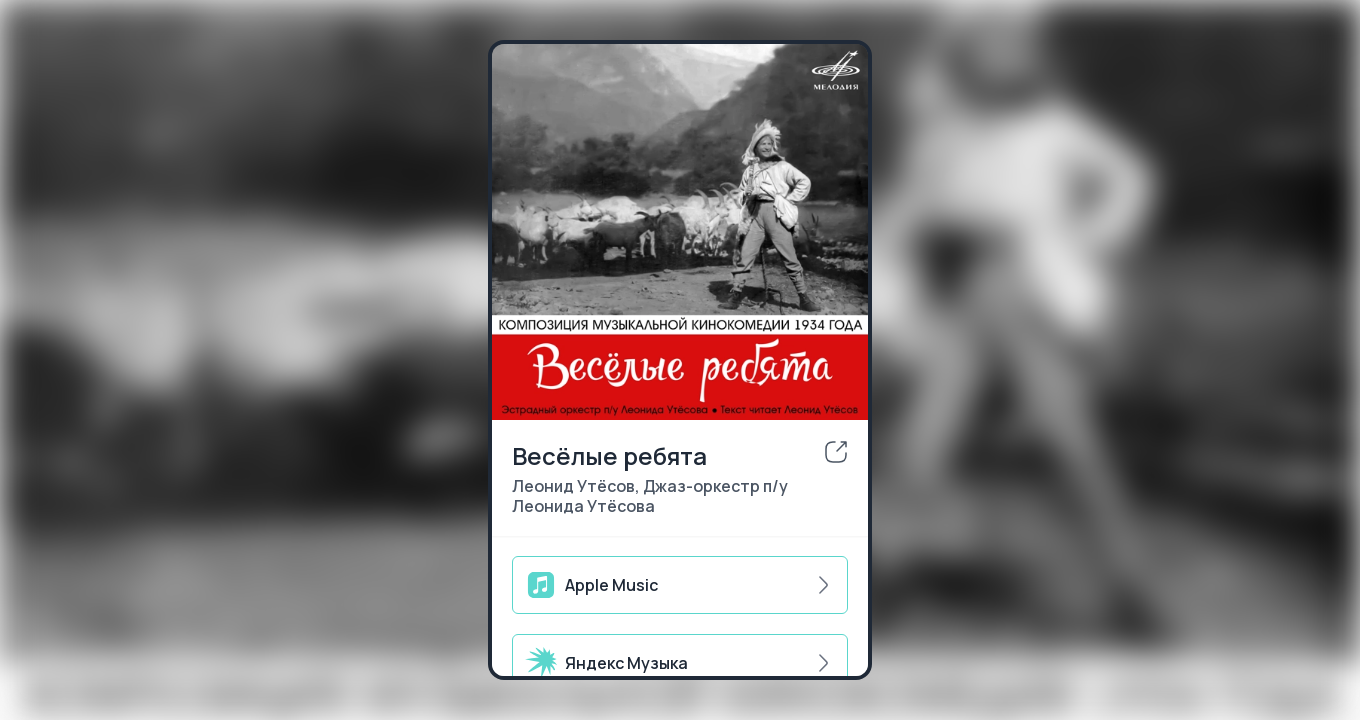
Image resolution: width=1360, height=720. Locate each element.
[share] (836, 452)
